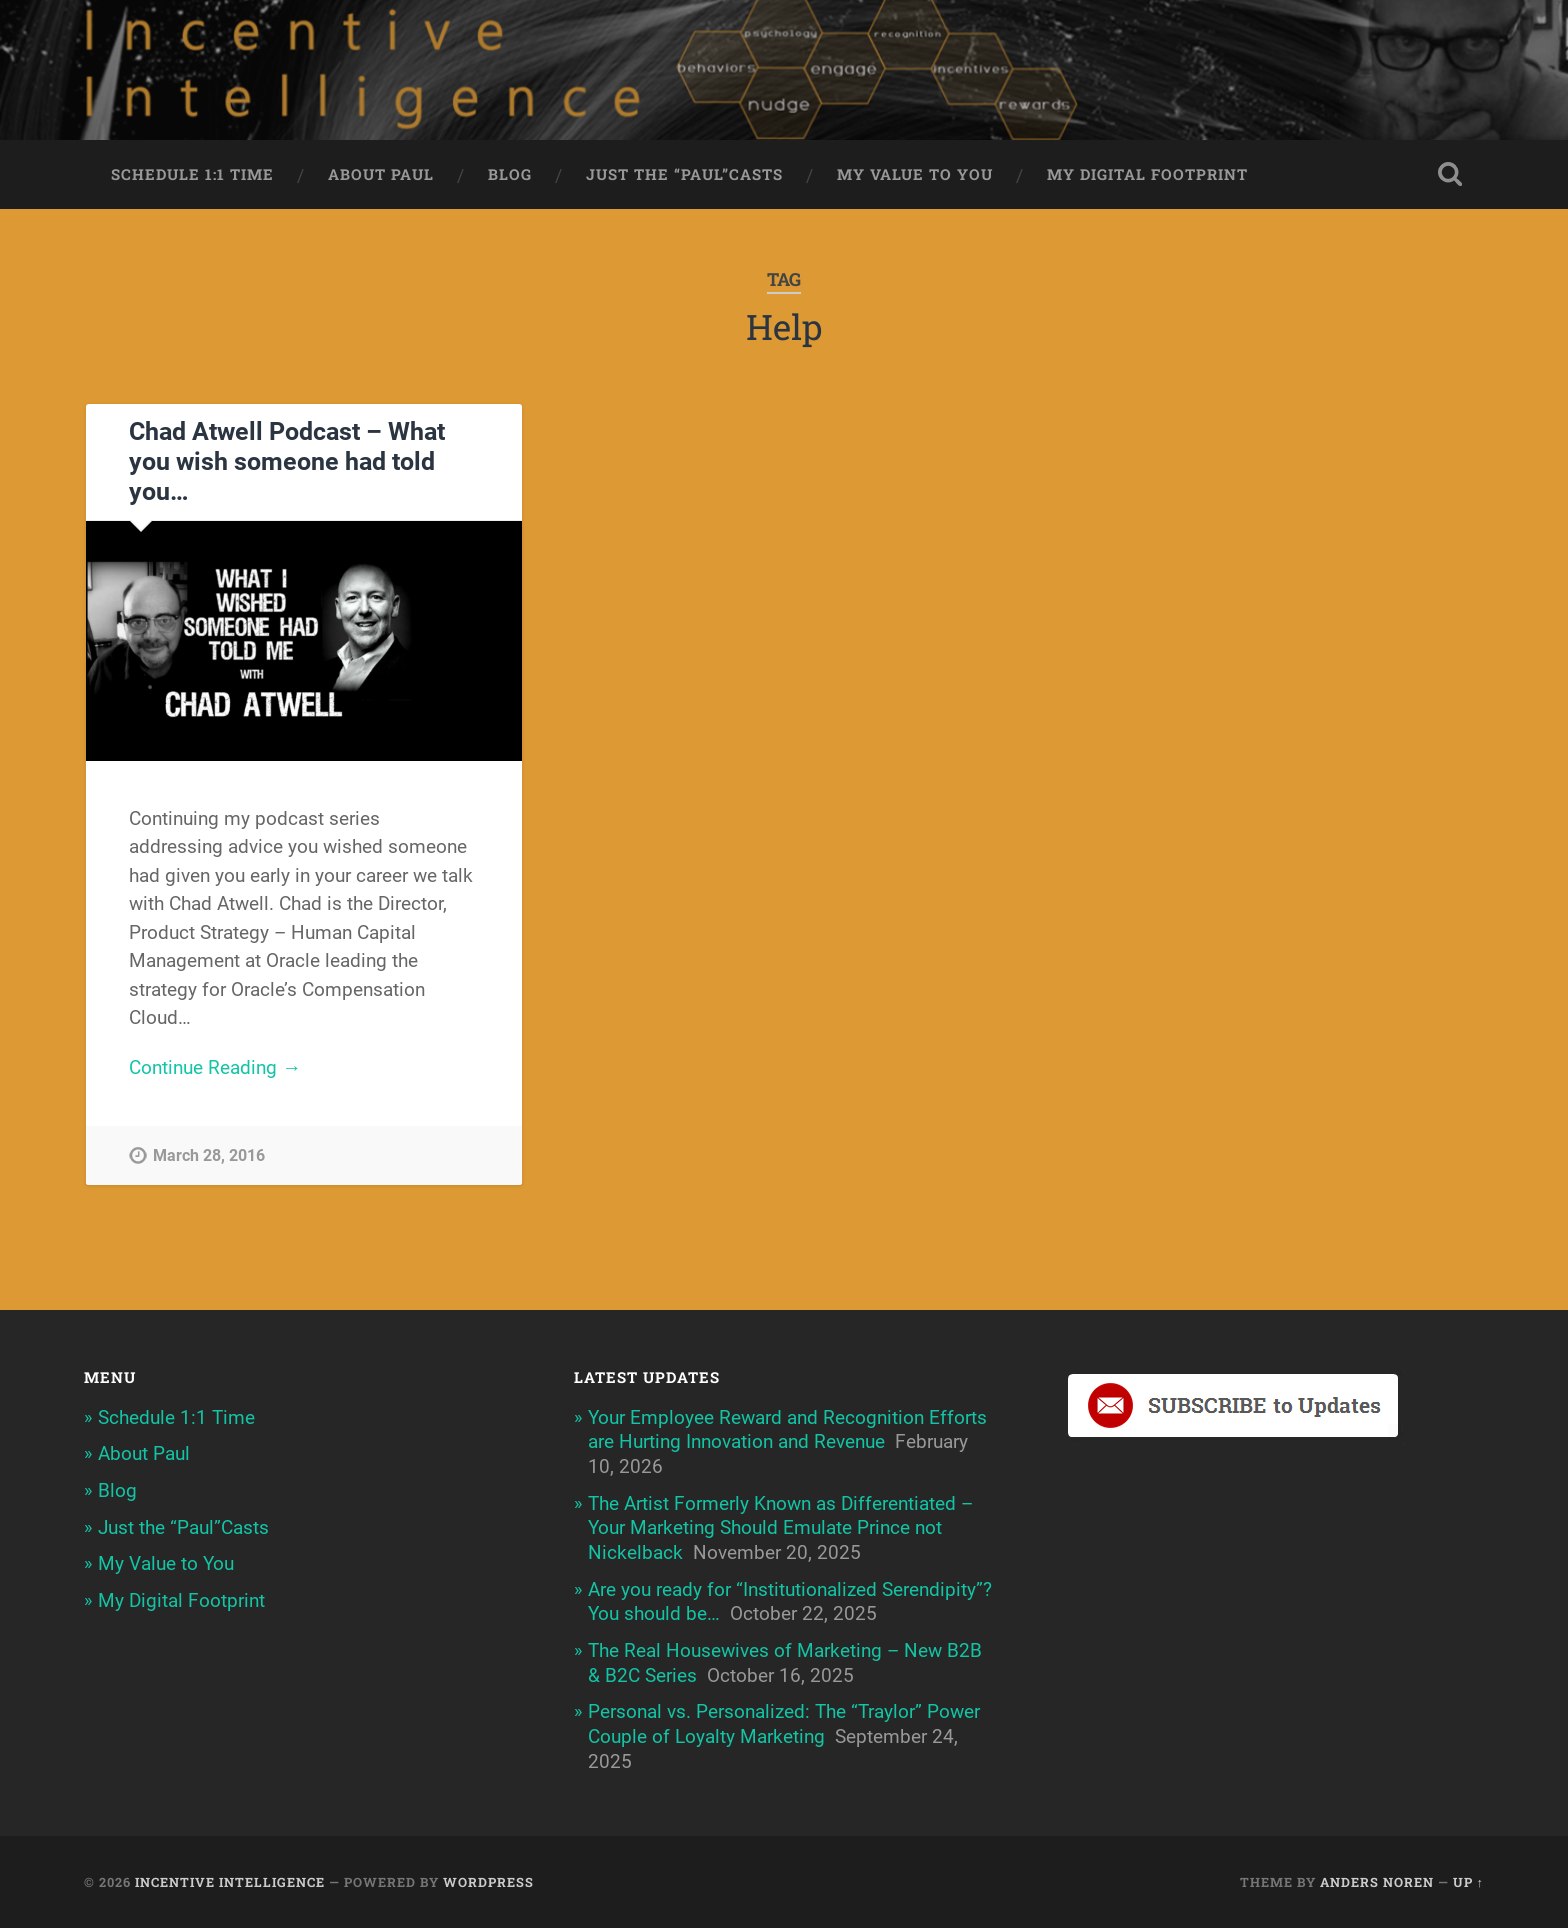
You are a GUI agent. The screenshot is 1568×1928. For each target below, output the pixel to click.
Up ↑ (1468, 1882)
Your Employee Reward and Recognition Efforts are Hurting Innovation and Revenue (787, 1430)
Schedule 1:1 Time (192, 174)
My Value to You (915, 174)
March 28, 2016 (209, 1155)
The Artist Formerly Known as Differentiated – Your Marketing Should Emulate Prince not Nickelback (780, 1528)
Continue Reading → (215, 1067)
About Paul (381, 174)
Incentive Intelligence (230, 1882)
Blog (510, 174)
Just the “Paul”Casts (684, 174)
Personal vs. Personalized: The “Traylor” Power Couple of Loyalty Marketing (784, 1724)
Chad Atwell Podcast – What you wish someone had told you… (287, 461)
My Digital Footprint (1147, 174)
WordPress (488, 1882)
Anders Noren (1377, 1882)
